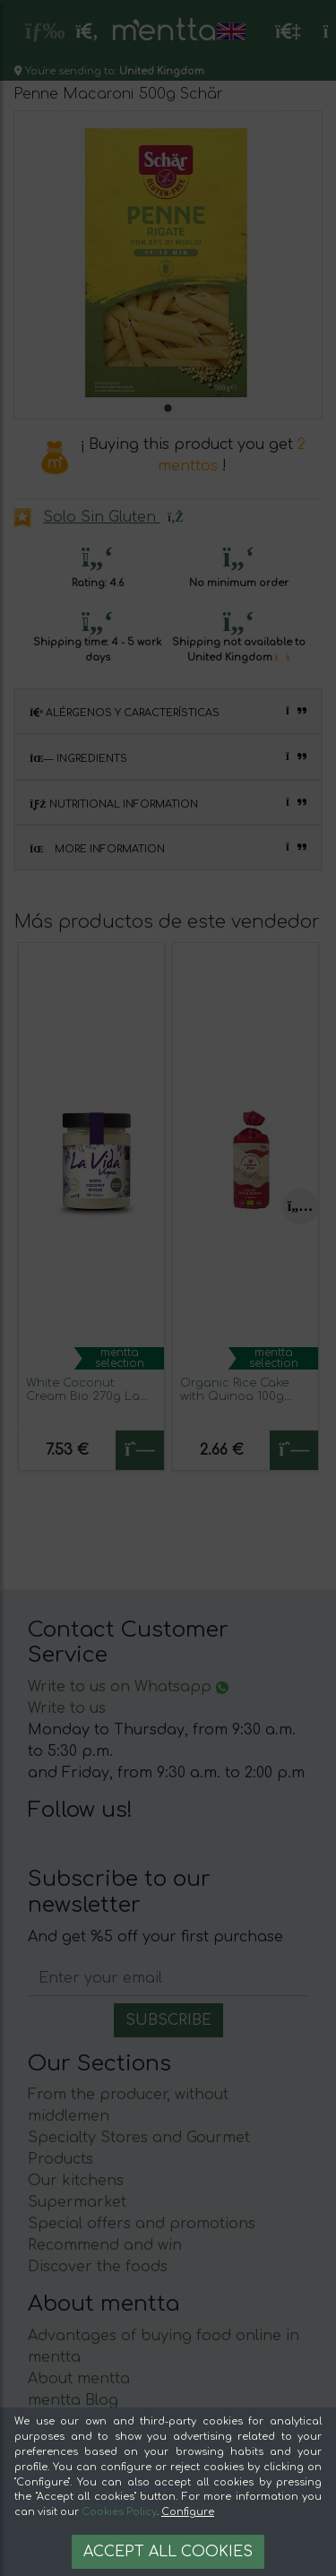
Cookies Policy (119, 2512)
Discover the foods (98, 2267)
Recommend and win (105, 2245)
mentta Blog (73, 2400)
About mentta (79, 2379)
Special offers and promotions (141, 2224)
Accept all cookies (168, 2552)
